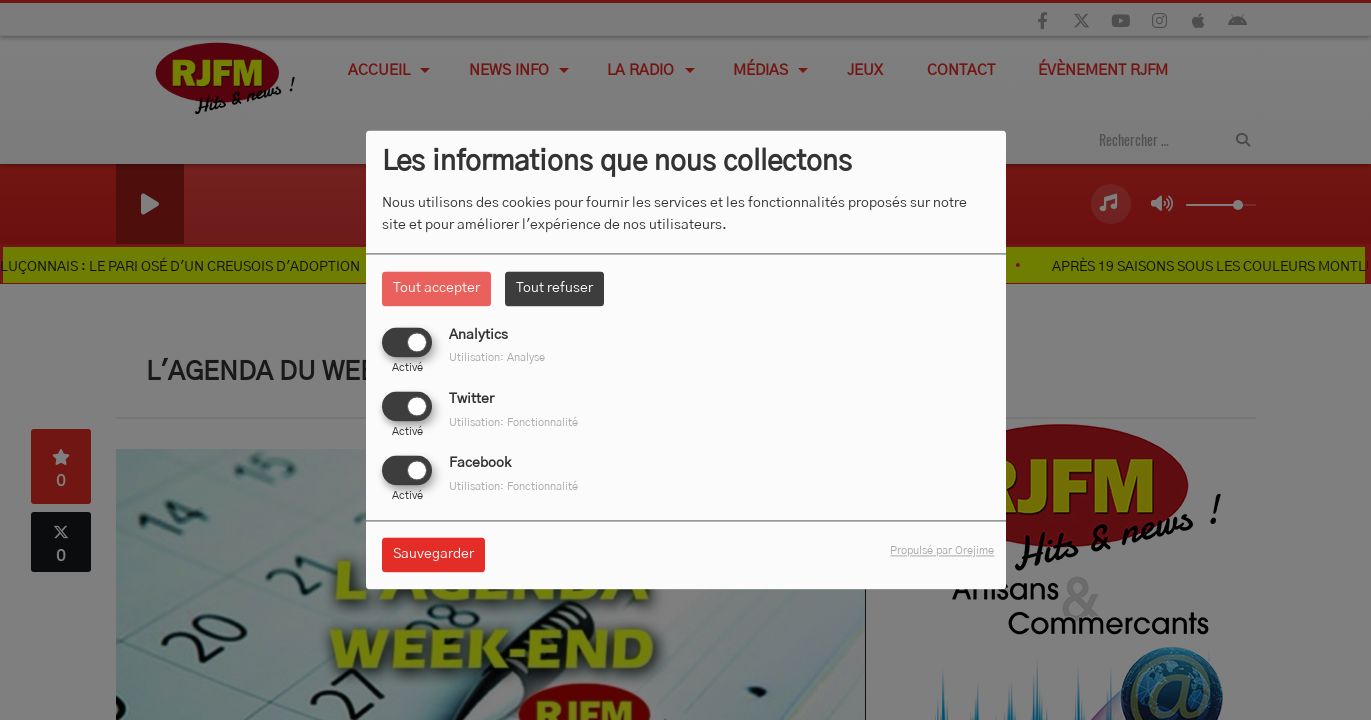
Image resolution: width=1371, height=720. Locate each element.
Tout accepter (436, 288)
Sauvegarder (433, 555)
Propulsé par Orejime (942, 551)
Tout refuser (554, 288)
